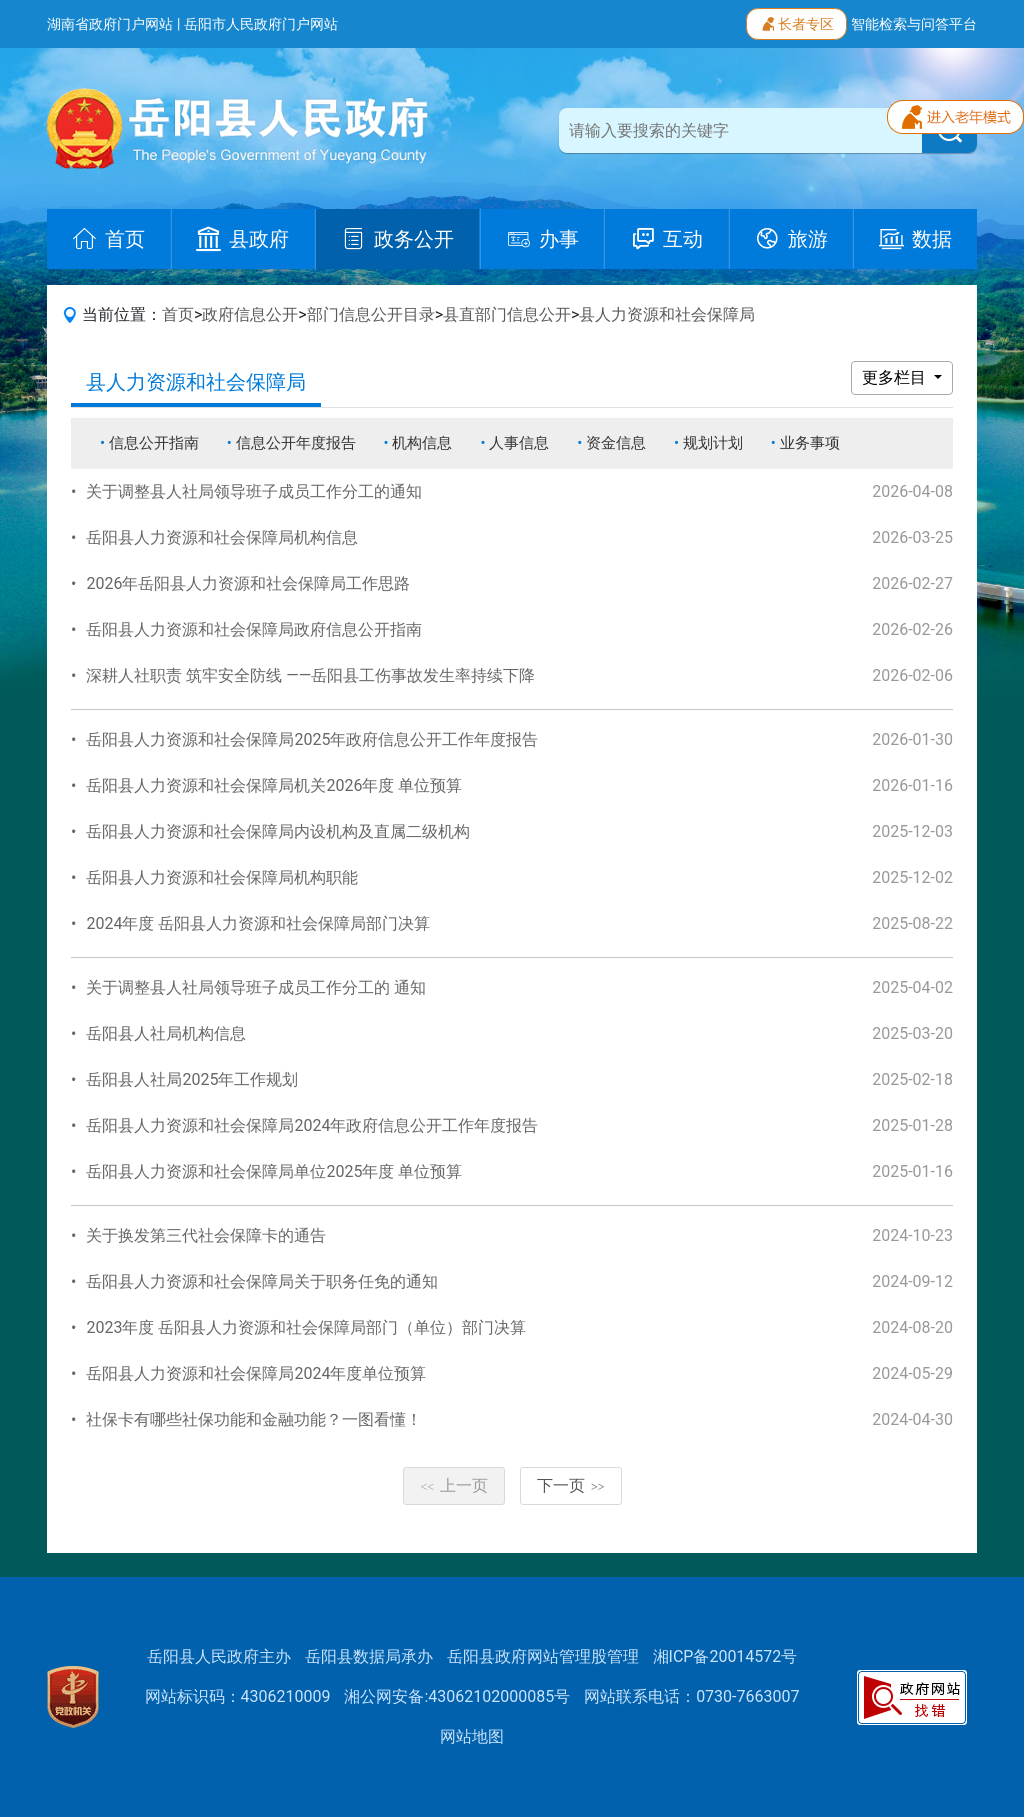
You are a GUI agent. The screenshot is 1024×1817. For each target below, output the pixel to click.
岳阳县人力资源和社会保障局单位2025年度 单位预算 (274, 1171)
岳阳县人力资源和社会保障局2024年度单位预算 (256, 1373)
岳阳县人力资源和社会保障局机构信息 (222, 537)
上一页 (454, 1485)
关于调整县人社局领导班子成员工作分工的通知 (254, 491)
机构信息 (422, 443)
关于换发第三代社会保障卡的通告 (206, 1235)
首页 (178, 314)
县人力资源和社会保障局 (667, 314)
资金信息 (616, 443)
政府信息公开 (250, 314)
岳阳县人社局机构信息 (166, 1033)
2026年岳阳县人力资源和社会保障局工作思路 (248, 583)
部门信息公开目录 (371, 314)
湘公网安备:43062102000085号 (457, 1696)
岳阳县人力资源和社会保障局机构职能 (222, 877)
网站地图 (472, 1736)
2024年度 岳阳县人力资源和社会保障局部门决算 (258, 923)
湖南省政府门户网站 (110, 24)
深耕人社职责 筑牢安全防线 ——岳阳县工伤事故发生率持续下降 (310, 675)
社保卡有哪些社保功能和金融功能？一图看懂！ (254, 1419)
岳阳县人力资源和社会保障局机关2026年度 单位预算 (274, 785)
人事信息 (519, 443)
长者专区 (796, 22)
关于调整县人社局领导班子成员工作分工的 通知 (256, 987)
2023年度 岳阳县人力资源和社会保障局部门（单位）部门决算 (306, 1327)
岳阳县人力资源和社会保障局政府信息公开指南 (254, 629)
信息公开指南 (154, 443)
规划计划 (713, 443)
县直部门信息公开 (507, 314)
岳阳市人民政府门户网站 (261, 24)
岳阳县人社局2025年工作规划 (192, 1079)
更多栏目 (896, 377)
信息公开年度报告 (296, 443)
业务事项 (810, 443)
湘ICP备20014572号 (725, 1656)
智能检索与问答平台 (914, 24)
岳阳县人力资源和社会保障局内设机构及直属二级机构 (278, 831)
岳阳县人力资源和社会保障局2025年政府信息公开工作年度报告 (312, 739)
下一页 (571, 1485)
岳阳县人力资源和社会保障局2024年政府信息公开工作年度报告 (312, 1125)
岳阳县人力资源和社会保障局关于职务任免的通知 (262, 1281)
